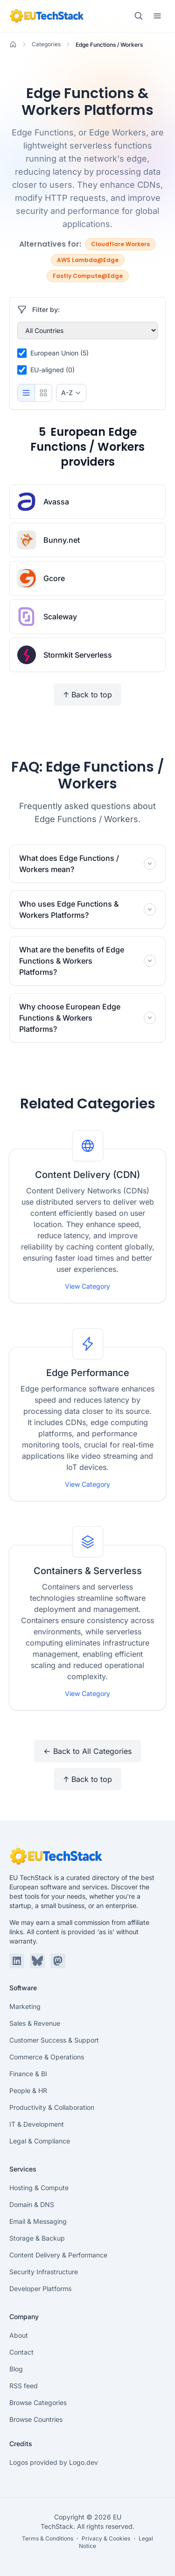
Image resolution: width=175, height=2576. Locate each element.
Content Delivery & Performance (58, 2255)
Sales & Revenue (34, 2023)
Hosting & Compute (39, 2188)
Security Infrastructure (43, 2272)
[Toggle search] (138, 15)
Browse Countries (36, 2419)
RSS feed (23, 2386)
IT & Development (36, 2124)
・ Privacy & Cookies (102, 2538)
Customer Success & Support (54, 2040)
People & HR (28, 2090)
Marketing (25, 2006)
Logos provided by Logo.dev (53, 2462)
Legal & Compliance (39, 2141)
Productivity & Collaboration (51, 2107)
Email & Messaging (38, 2221)
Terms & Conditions (47, 2538)
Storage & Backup (37, 2238)
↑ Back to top (87, 694)
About (18, 2335)
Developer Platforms (40, 2288)
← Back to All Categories (87, 1751)
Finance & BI (28, 2074)
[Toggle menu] (157, 15)
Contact (21, 2352)
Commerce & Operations (46, 2057)
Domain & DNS (31, 2204)
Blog (16, 2369)
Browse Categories (38, 2402)
